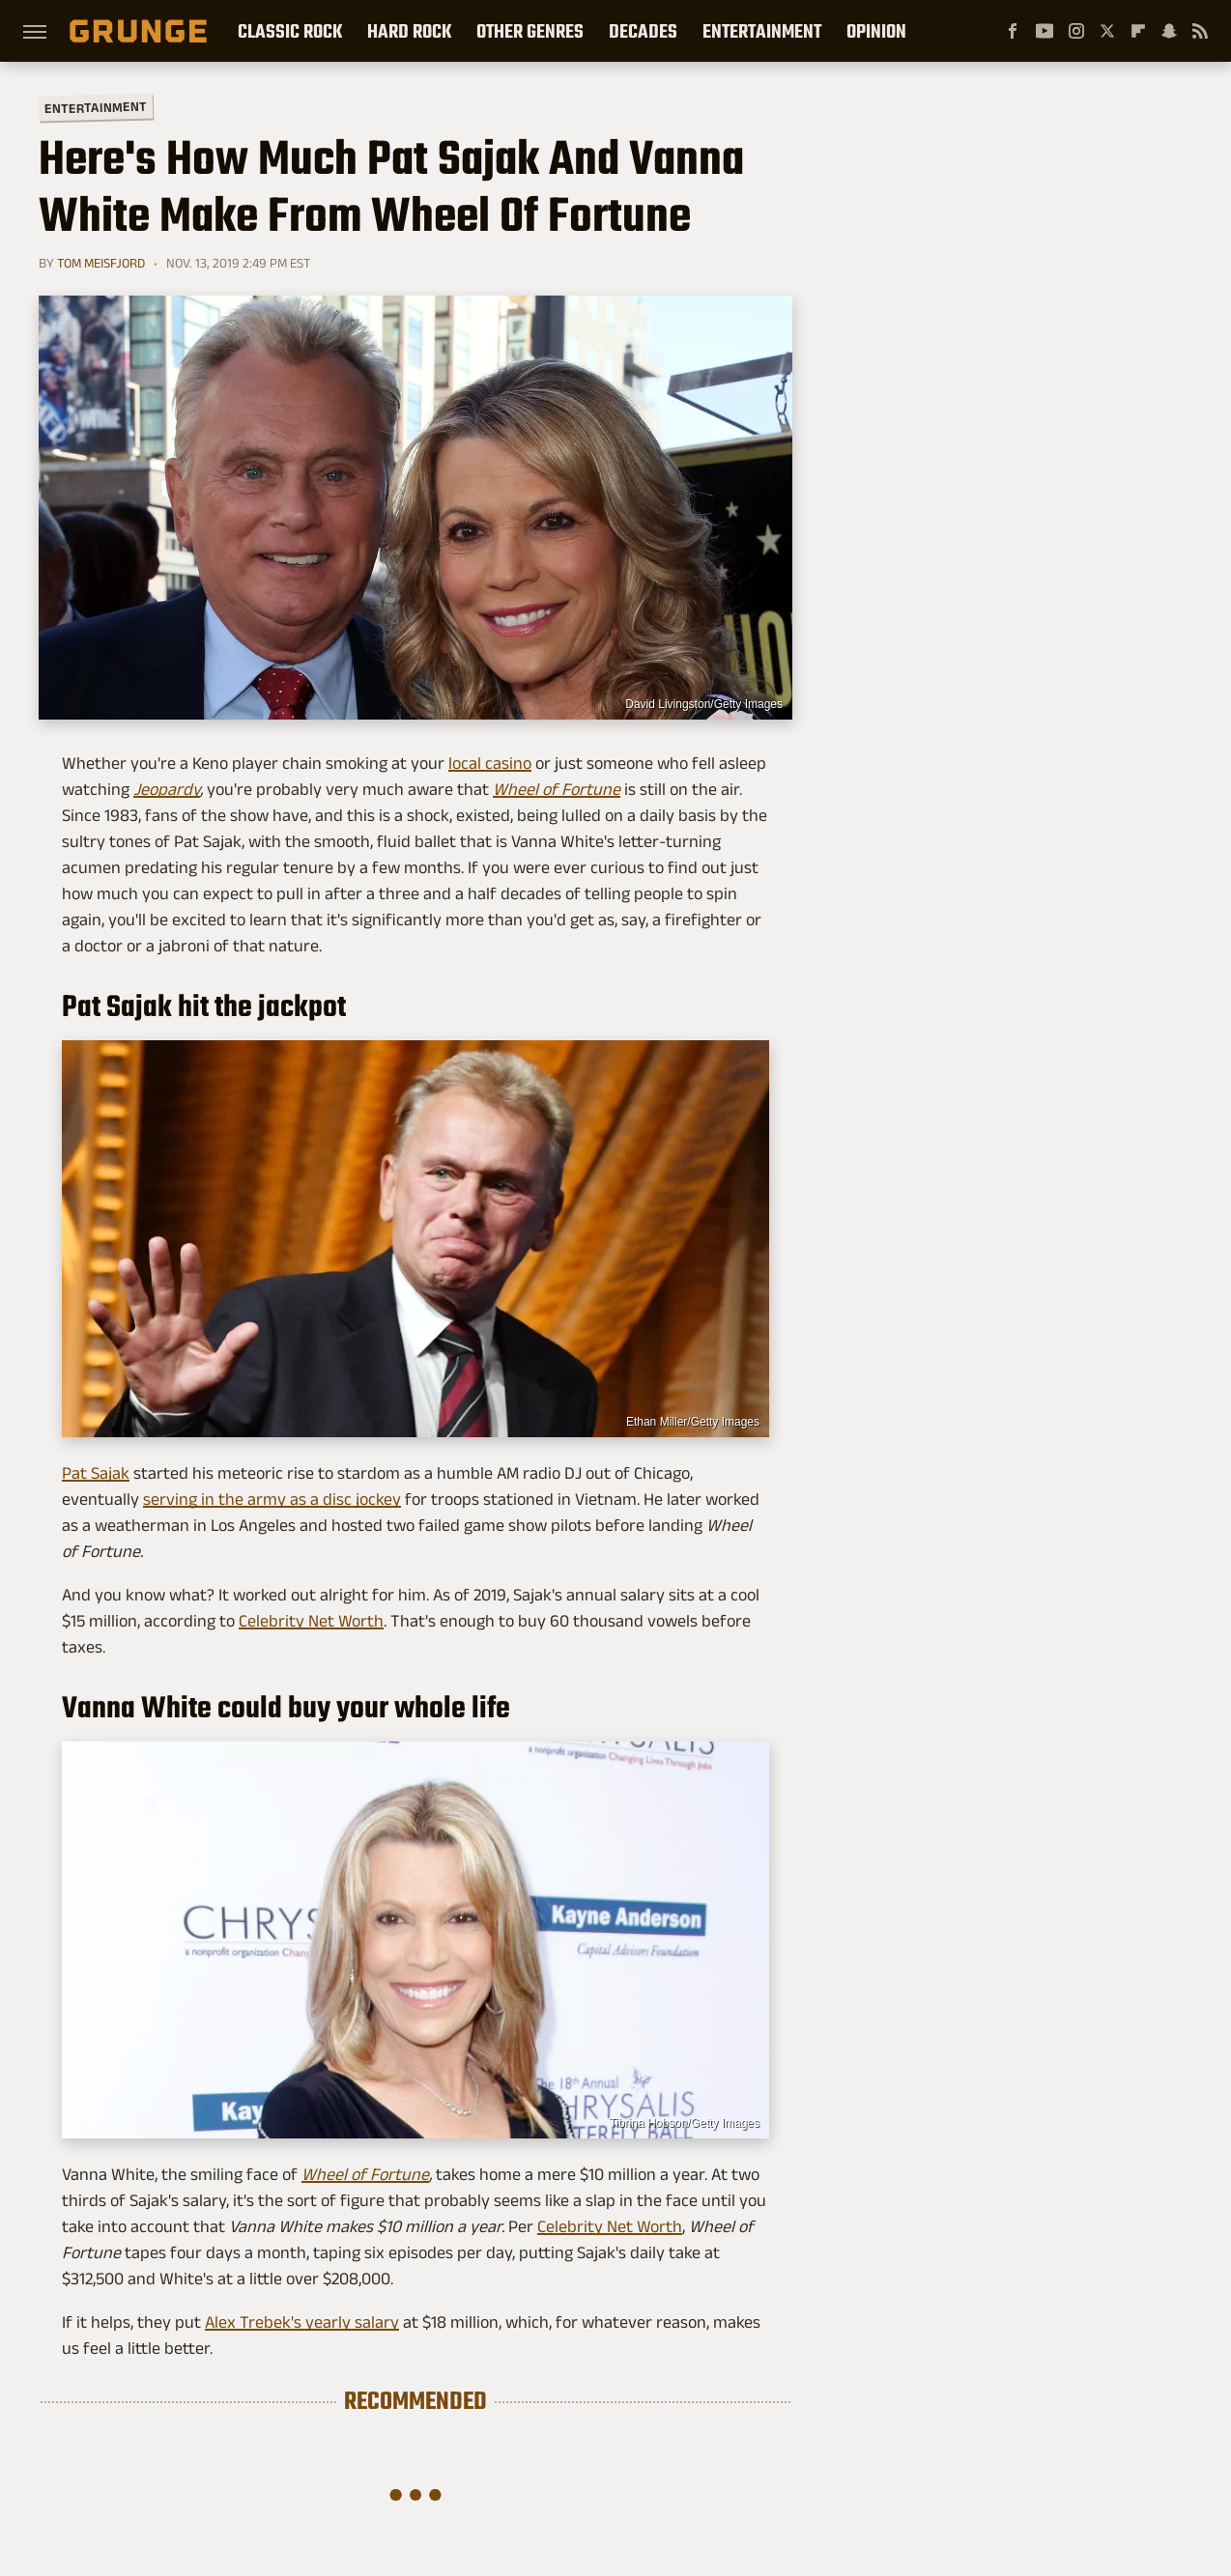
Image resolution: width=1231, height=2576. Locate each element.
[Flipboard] (1138, 31)
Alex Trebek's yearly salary (302, 2322)
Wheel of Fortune (365, 2174)
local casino (489, 763)
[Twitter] (1107, 31)
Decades (643, 30)
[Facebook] (1012, 31)
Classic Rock (290, 30)
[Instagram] (1076, 31)
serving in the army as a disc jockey (272, 1499)
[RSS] (1200, 31)
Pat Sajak (95, 1473)
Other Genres (530, 30)
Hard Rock (409, 30)
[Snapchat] (1169, 31)
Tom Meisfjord (101, 262)
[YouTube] (1044, 31)
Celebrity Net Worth (311, 1620)
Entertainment (761, 30)
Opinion (876, 30)
